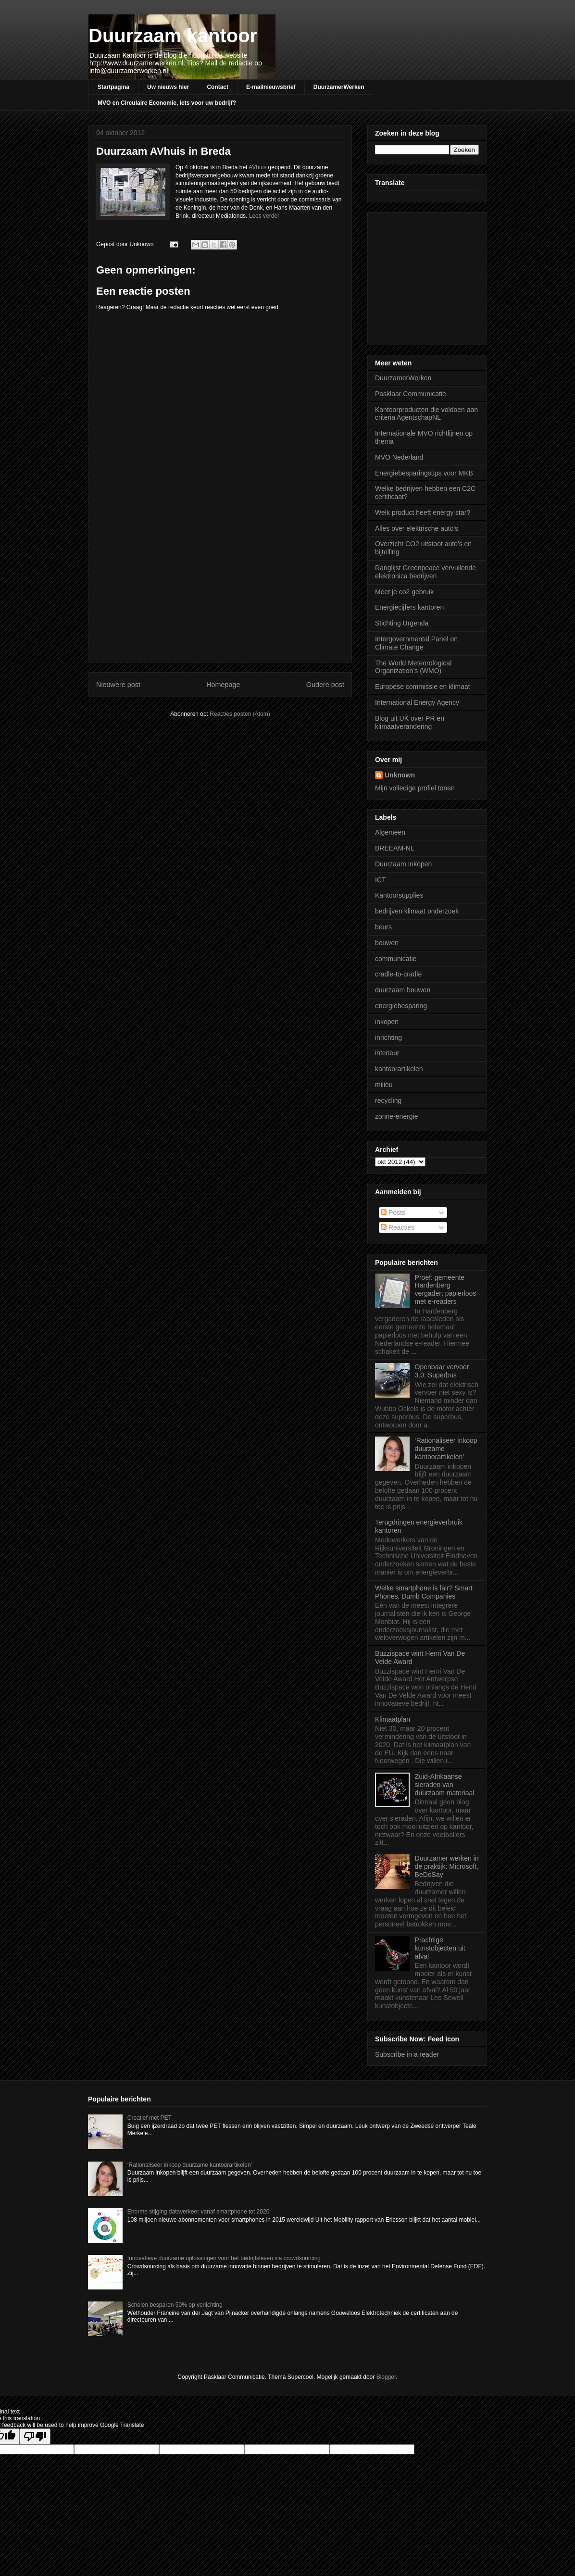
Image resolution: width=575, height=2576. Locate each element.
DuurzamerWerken (338, 87)
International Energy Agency (417, 702)
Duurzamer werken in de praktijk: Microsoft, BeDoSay (447, 1866)
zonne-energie (396, 1116)
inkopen (387, 1021)
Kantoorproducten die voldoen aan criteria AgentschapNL (426, 414)
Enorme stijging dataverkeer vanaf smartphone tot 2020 (198, 2211)
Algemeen (390, 832)
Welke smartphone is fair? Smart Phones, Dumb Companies (424, 1592)
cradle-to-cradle (398, 974)
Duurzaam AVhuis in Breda (163, 151)
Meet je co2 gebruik (404, 592)
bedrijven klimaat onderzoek (417, 911)
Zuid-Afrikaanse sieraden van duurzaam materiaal (445, 1785)
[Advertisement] (220, 595)
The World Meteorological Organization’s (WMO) (413, 667)
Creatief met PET (149, 2117)
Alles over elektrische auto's (416, 528)
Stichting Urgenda (401, 623)
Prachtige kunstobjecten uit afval (440, 1948)
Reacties (397, 1227)
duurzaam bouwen (402, 990)
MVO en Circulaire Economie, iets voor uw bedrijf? (167, 103)
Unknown (400, 775)
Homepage (223, 684)
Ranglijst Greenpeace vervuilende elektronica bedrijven (425, 572)
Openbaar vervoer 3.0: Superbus (442, 1371)
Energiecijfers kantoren (409, 607)
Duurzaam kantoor (172, 35)
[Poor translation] (35, 2436)
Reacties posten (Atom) (240, 714)
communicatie (395, 959)
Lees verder (264, 216)
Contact (217, 87)
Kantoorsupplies (399, 895)
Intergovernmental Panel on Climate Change (416, 643)
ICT (380, 880)
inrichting (388, 1037)
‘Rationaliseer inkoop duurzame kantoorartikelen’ (189, 2165)
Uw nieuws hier (168, 87)
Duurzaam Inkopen (403, 864)
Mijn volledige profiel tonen (415, 788)
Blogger (386, 2377)
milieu (384, 1084)
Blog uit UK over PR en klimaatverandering (409, 722)
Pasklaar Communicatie (410, 394)
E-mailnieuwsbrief (271, 87)
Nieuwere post (118, 684)
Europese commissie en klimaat (422, 686)
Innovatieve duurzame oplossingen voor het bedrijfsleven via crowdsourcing (224, 2258)
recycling (388, 1100)
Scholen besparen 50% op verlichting (175, 2304)
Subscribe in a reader (407, 2054)
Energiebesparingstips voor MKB (424, 473)
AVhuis (257, 167)
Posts (393, 1212)
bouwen (387, 943)
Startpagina (113, 87)
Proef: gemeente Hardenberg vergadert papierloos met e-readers (445, 1289)
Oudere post (325, 684)
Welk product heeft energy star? (422, 512)
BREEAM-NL (394, 848)
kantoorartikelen (399, 1069)
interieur (387, 1053)
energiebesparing (401, 1006)
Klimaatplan (392, 1719)
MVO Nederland (399, 457)
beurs (383, 927)
